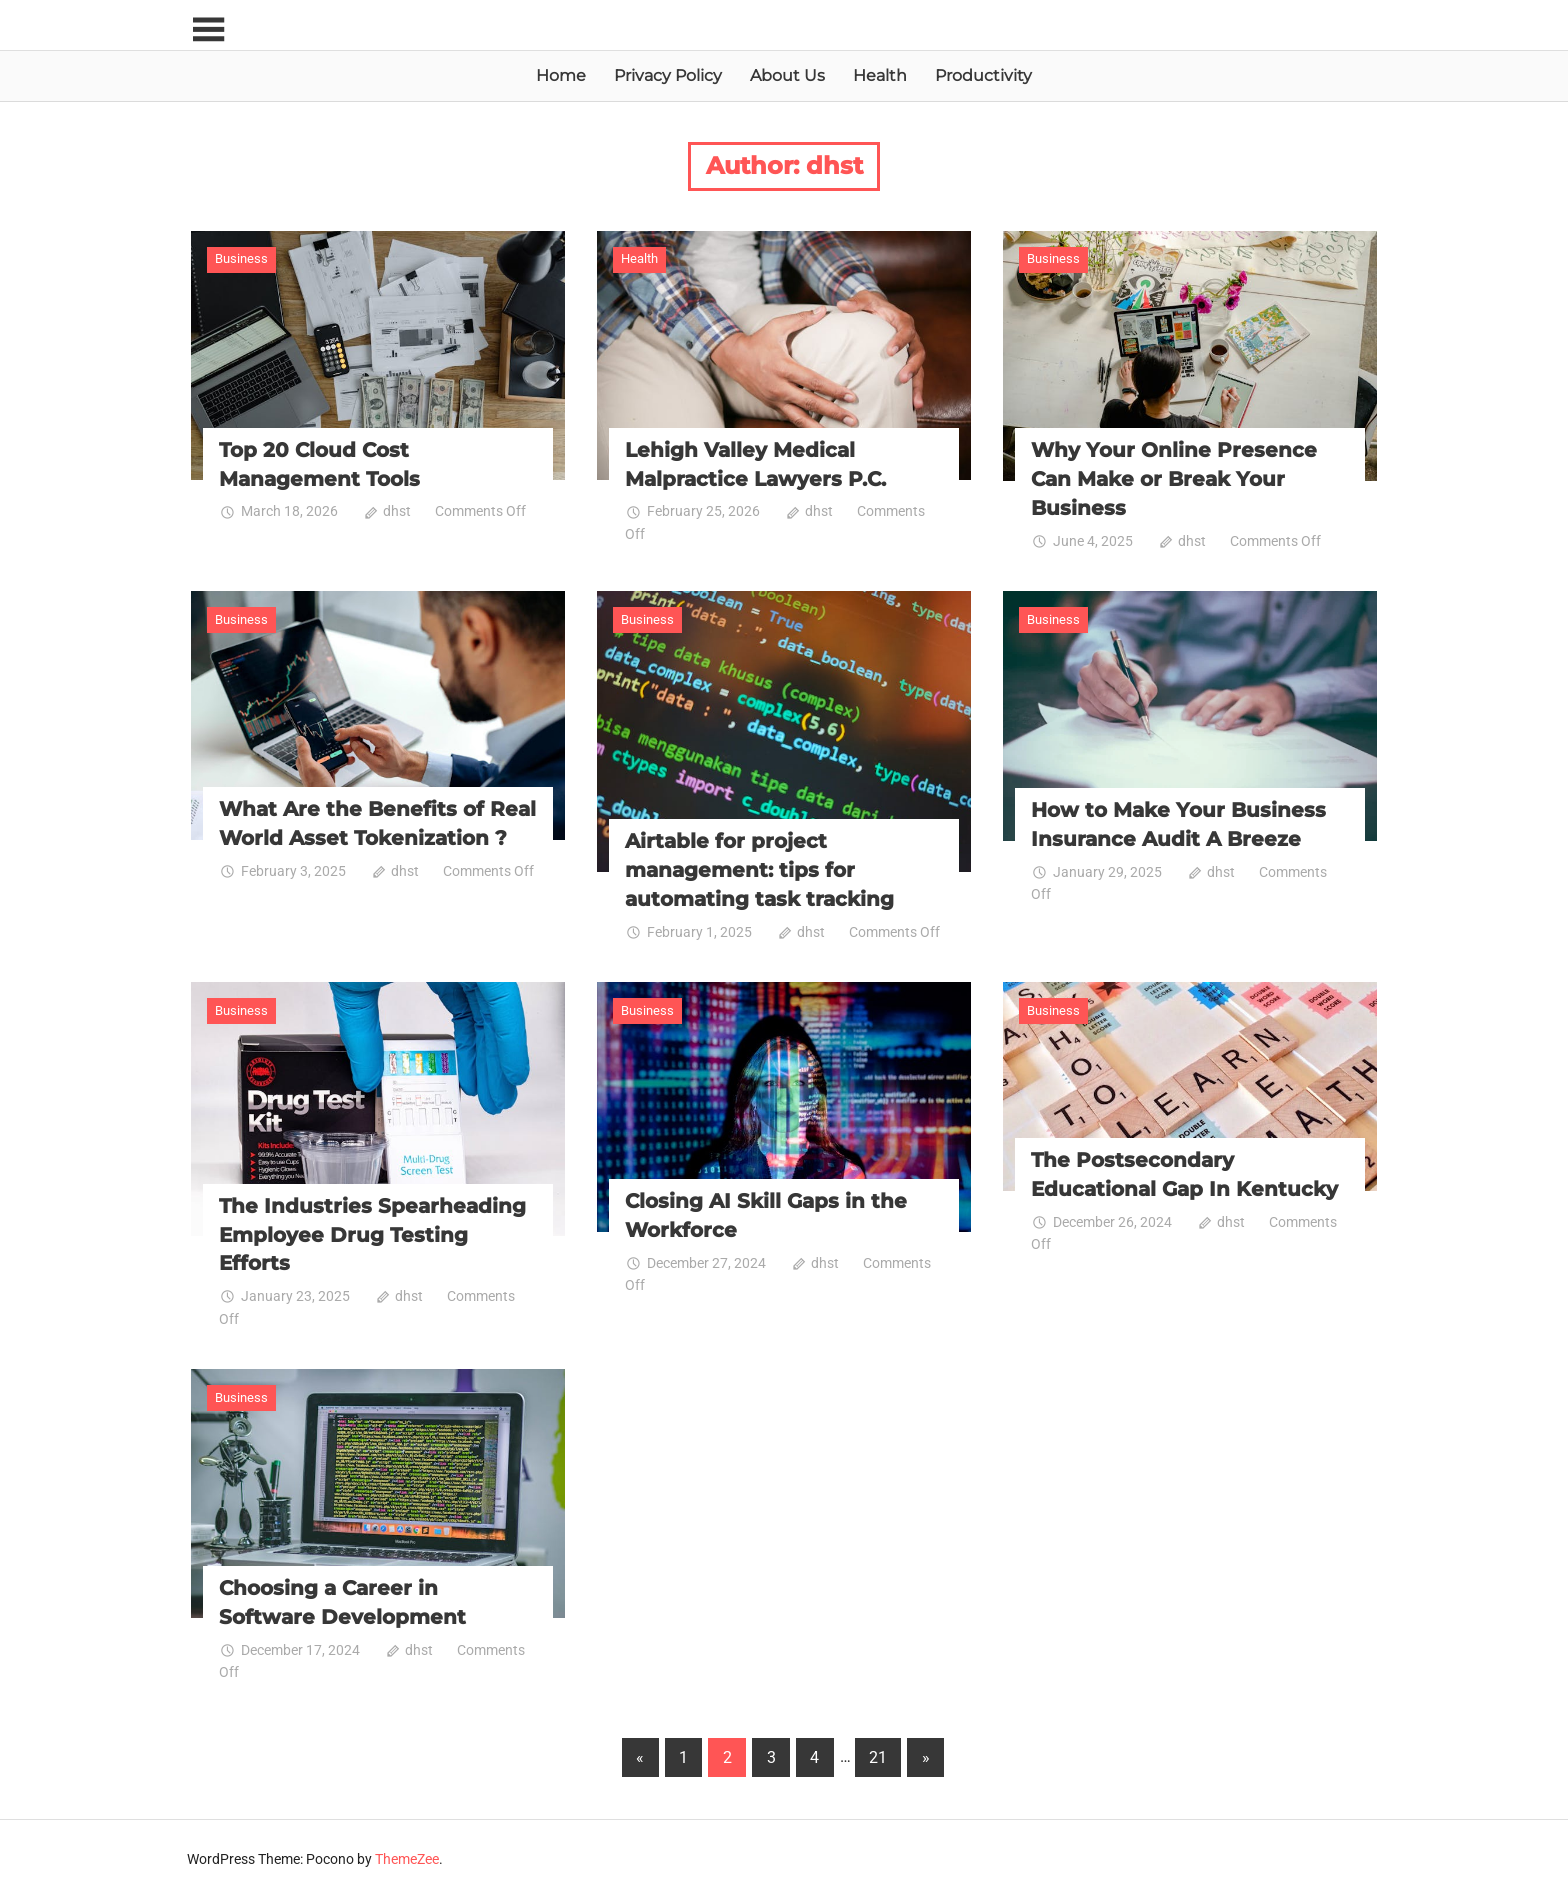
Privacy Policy (668, 75)
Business (241, 258)
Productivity (983, 75)
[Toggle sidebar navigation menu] (209, 30)
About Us (787, 75)
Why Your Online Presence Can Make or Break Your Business (1174, 478)
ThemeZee (407, 1853)
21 (878, 1751)
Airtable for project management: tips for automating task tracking (759, 868)
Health (880, 75)
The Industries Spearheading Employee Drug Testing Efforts (372, 1230)
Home (561, 75)
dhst (397, 510)
